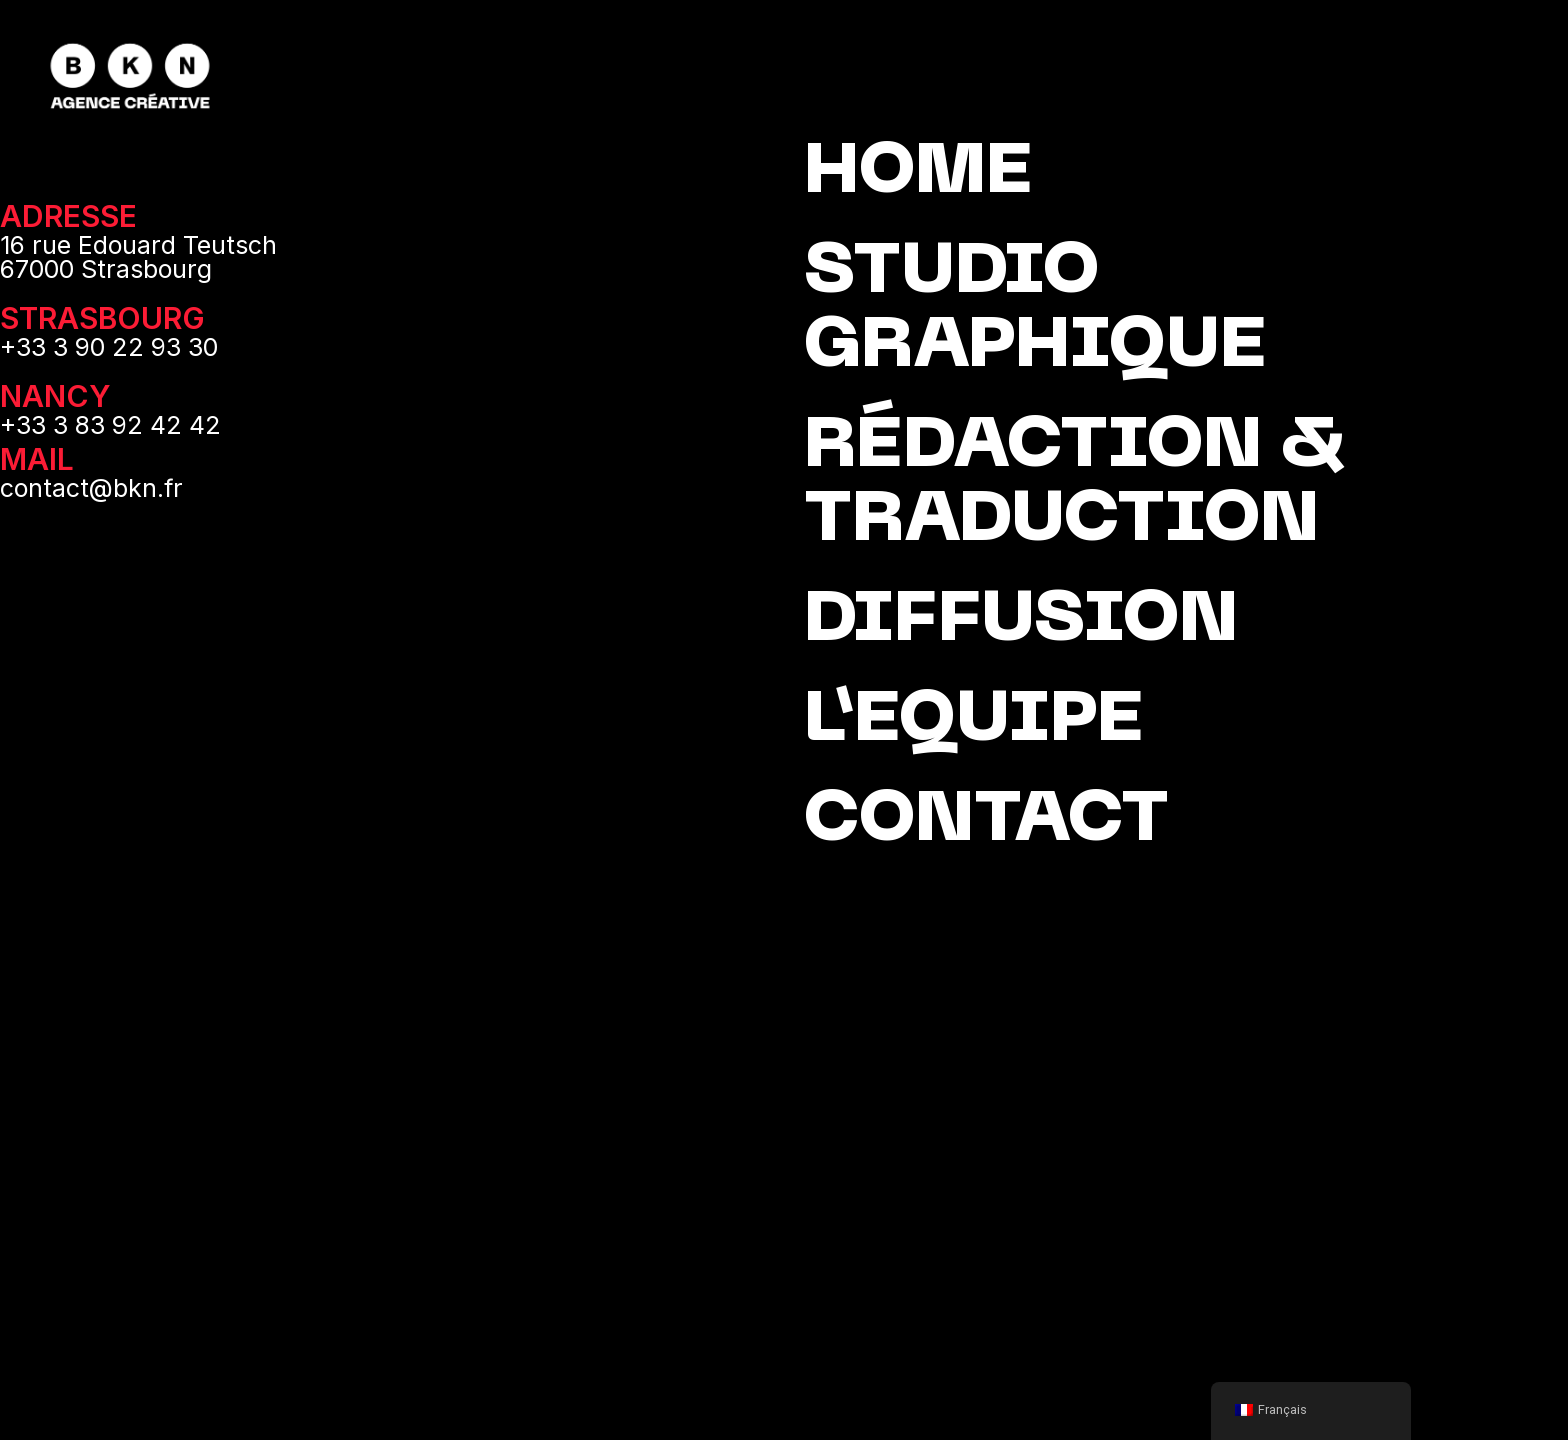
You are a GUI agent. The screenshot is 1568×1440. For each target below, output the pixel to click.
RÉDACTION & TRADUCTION (1074, 485)
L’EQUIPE (973, 722)
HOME (918, 174)
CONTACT (986, 822)
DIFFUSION (1021, 622)
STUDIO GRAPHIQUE (1035, 311)
